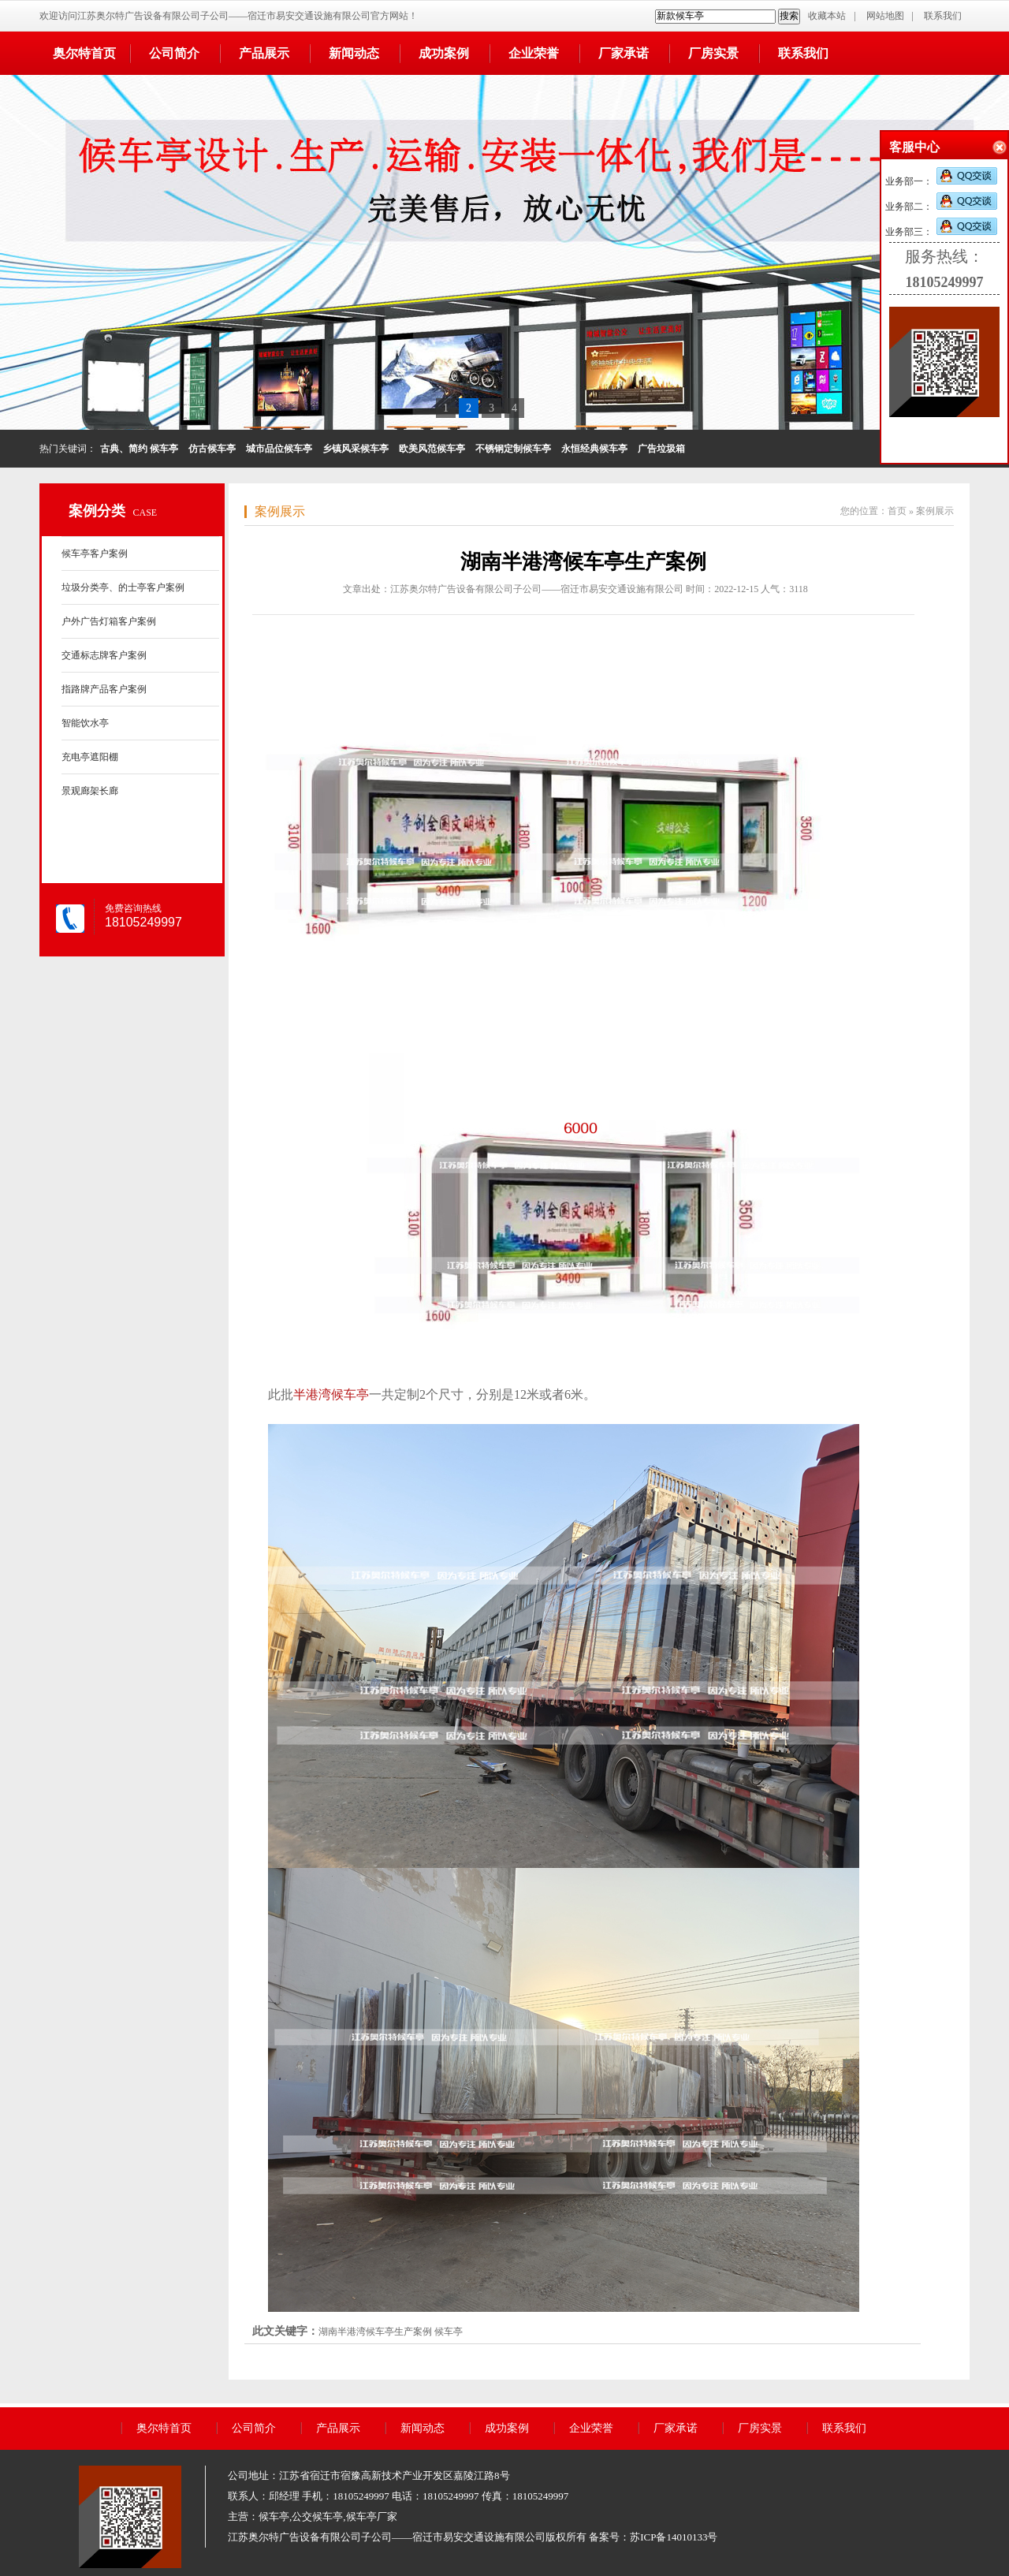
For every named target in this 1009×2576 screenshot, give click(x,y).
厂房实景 (713, 53)
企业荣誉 (533, 53)
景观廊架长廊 (89, 790)
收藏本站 (827, 15)
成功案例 (444, 53)
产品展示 (264, 53)
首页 (897, 510)
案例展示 (280, 511)
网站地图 (885, 15)
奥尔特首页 (84, 53)
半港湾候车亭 (331, 1394)
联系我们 (943, 15)
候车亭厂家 (371, 2516)
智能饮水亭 (85, 723)
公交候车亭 (317, 2516)
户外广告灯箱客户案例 (108, 621)
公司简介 (174, 53)
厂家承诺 (623, 53)
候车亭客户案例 (94, 553)
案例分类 (97, 511)
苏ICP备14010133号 (673, 2537)
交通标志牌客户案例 (104, 655)
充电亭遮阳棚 (89, 756)
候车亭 (448, 2331)
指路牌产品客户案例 (104, 689)
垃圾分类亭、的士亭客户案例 (122, 587)
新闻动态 (354, 53)
